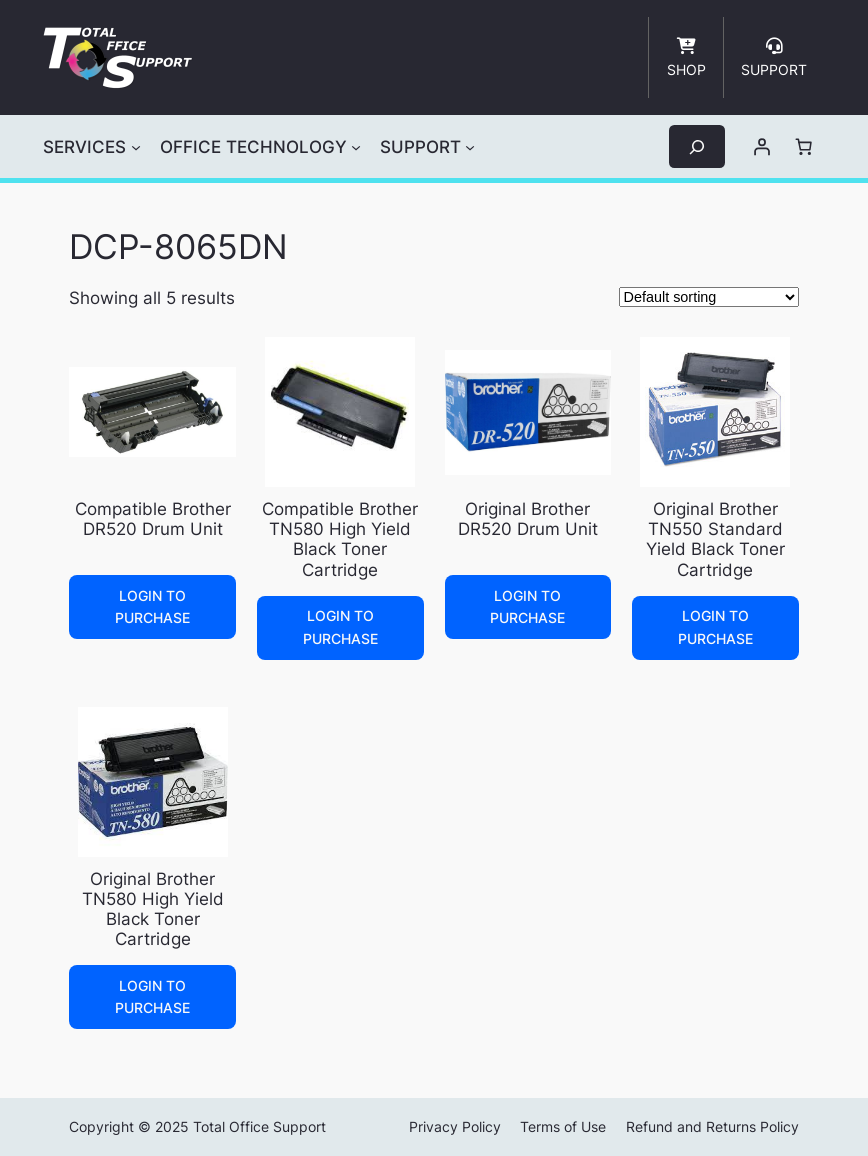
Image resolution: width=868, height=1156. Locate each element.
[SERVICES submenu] (136, 147)
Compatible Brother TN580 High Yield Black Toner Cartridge (340, 539)
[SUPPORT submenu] (470, 147)
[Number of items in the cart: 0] (804, 147)
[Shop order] (709, 297)
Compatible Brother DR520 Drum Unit (153, 519)
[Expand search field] (697, 146)
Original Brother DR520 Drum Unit (528, 519)
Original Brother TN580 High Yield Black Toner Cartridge (153, 909)
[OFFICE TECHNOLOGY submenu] (356, 147)
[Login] (762, 147)
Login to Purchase (152, 606)
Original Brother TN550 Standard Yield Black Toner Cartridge (715, 539)
